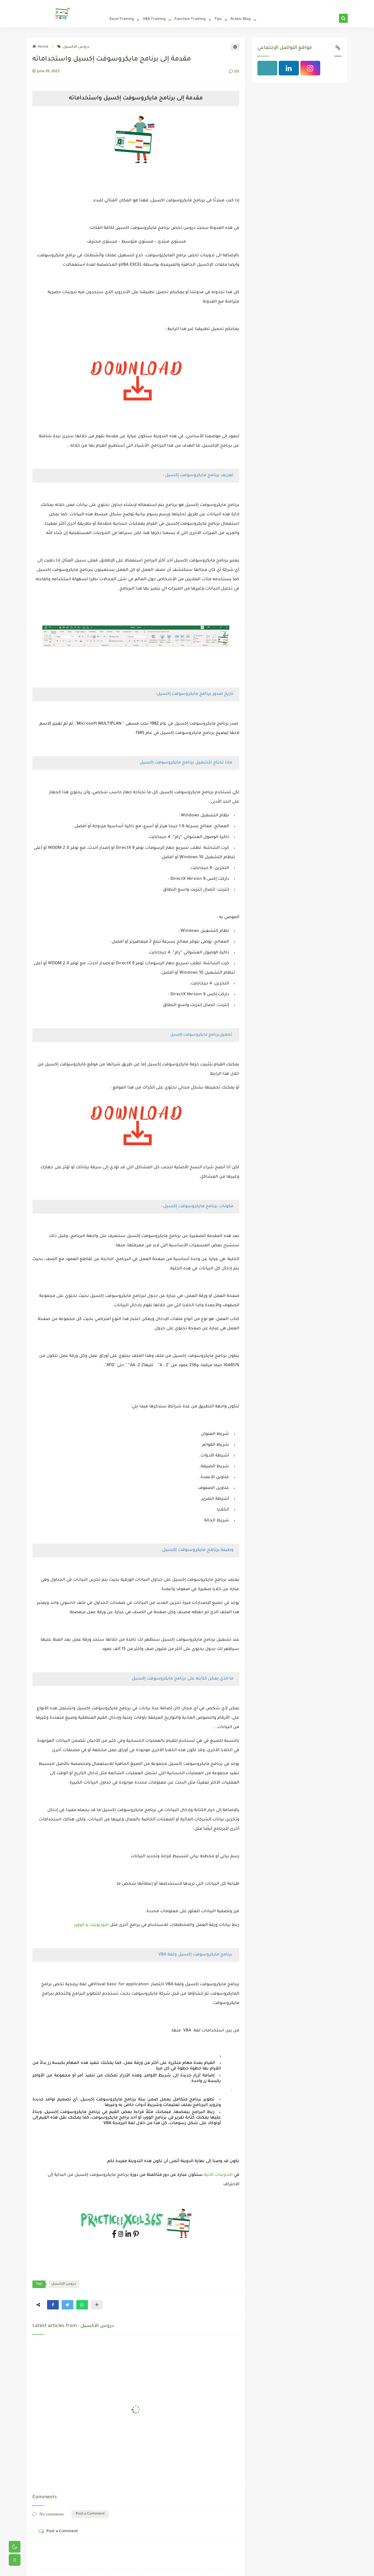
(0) (234, 72)
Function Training (190, 19)
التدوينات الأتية (219, 2175)
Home (110, 4)
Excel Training (122, 19)
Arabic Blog (241, 19)
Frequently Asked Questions (203, 4)
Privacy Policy (128, 4)
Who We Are (150, 4)
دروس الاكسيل (73, 47)
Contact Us (170, 4)
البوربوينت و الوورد (92, 1925)
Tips (218, 19)
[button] (53, 2304)
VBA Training (154, 19)
